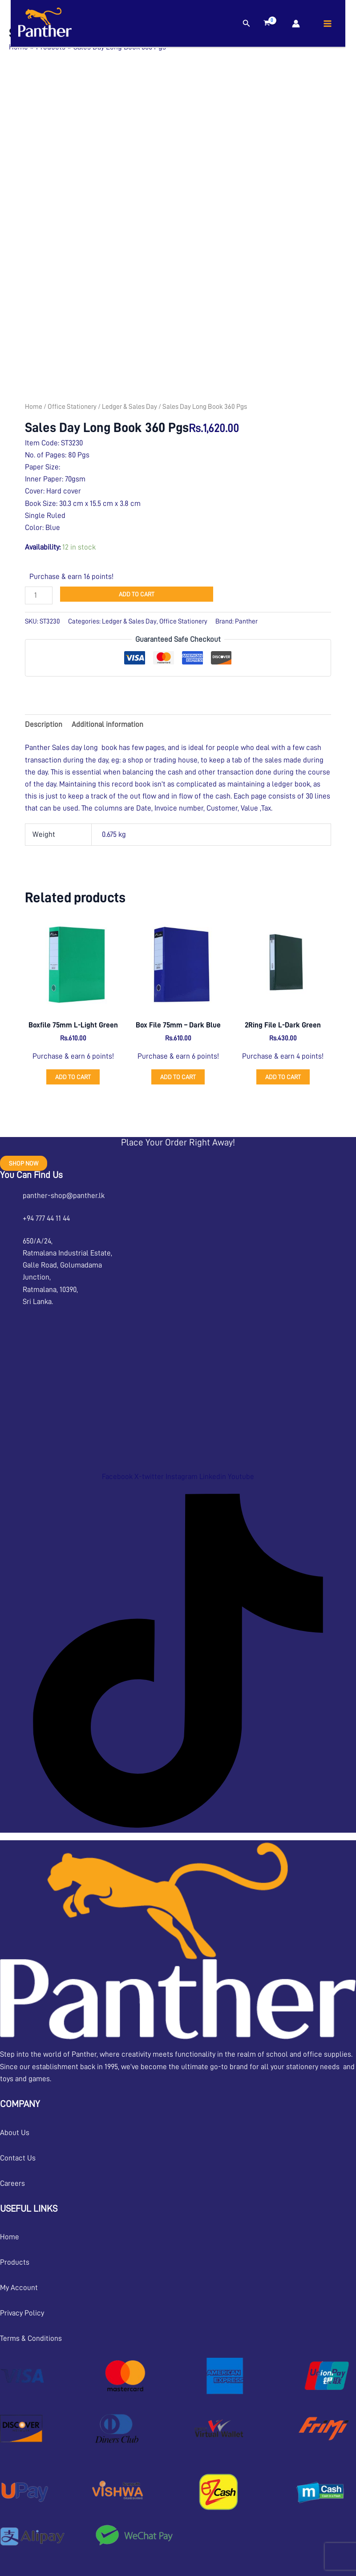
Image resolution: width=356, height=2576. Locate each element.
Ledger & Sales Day (129, 406)
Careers (12, 2183)
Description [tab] (43, 724)
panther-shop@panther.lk (64, 1195)
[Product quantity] (39, 595)
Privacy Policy (22, 2313)
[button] (247, 23)
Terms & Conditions (31, 2338)
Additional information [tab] (107, 724)
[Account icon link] (296, 24)
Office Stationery (72, 406)
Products (14, 2262)
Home (33, 406)
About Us (14, 2132)
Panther (246, 621)
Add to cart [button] (73, 1077)
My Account (19, 2287)
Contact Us (18, 2158)
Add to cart (136, 594)
